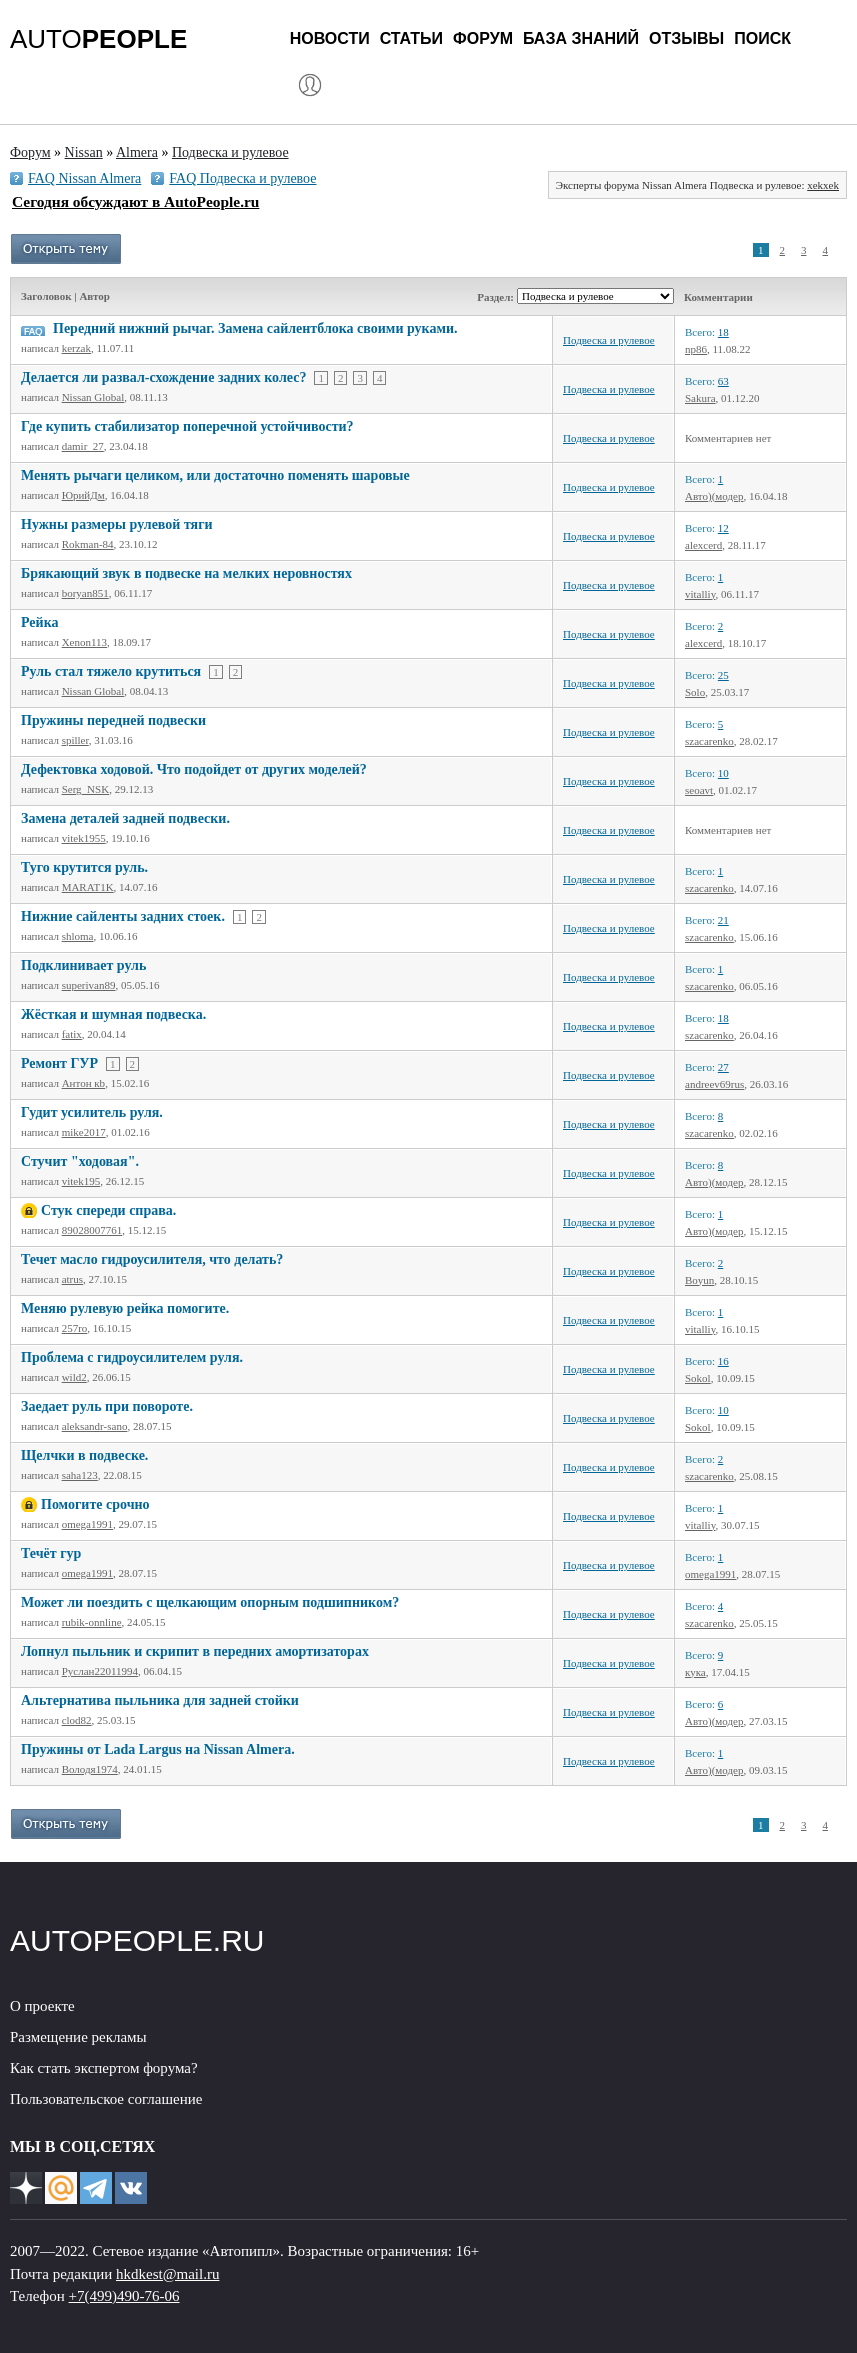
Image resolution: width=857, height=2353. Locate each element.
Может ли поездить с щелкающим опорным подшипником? (210, 1602)
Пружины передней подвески (113, 720)
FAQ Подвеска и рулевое (242, 178)
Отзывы (686, 38)
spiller (75, 740)
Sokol (698, 1378)
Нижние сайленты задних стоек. (123, 916)
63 (723, 381)
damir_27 (83, 446)
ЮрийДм (83, 495)
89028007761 (92, 1230)
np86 (696, 349)
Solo (695, 692)
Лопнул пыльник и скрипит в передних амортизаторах (195, 1651)
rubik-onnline (92, 1622)
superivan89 (89, 985)
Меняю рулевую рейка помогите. (125, 1308)
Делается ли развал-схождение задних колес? (163, 377)
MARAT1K (88, 887)
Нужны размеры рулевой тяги (117, 524)
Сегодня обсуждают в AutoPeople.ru (135, 201)
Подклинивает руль (83, 965)
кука (695, 1672)
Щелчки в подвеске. (84, 1455)
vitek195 (81, 1181)
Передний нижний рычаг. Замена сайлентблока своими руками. (255, 328)
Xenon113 (84, 642)
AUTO (98, 39)
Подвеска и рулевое (609, 340)
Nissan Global (93, 397)
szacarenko (709, 741)
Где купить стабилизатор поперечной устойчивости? (187, 426)
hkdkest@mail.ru (167, 2274)
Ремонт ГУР (59, 1063)
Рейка (40, 622)
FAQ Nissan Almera (84, 178)
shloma (78, 936)
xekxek (823, 185)
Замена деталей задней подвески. (125, 818)
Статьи (411, 38)
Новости (330, 38)
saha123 (80, 1475)
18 (723, 332)
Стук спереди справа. (108, 1210)
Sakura (700, 398)
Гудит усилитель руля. (92, 1112)
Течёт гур (51, 1553)
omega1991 (87, 1524)
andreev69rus (714, 1084)
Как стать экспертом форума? (104, 2068)
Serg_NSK (85, 789)
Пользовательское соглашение (106, 2099)
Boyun (699, 1280)
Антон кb (83, 1083)
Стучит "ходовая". (80, 1161)
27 (723, 1067)
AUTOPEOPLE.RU (137, 1940)
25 (723, 675)
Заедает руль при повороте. (107, 1406)
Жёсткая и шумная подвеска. (113, 1014)
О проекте (42, 2006)
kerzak (76, 348)
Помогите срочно (95, 1504)
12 (723, 528)
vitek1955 (84, 838)
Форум (483, 38)
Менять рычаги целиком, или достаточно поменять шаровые (215, 475)
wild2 (74, 1377)
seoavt (699, 790)
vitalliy (700, 594)
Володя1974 (90, 1769)
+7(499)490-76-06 (124, 2296)
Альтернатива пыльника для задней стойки (160, 1700)
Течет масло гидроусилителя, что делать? (152, 1259)
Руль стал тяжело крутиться (111, 671)
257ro (75, 1328)
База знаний (581, 38)
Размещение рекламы (78, 2037)
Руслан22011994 (100, 1671)
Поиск (762, 38)
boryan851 (85, 593)
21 (723, 920)
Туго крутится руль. (84, 867)
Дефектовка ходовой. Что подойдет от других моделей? (194, 769)
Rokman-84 (88, 544)
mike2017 (84, 1132)
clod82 (77, 1720)
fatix (72, 1034)
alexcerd (703, 545)
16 (723, 1361)
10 (723, 773)
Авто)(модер (714, 496)
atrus (72, 1279)
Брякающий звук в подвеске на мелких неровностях (186, 573)
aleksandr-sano (95, 1426)
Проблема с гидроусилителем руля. (132, 1357)
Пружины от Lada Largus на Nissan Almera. (158, 1749)
